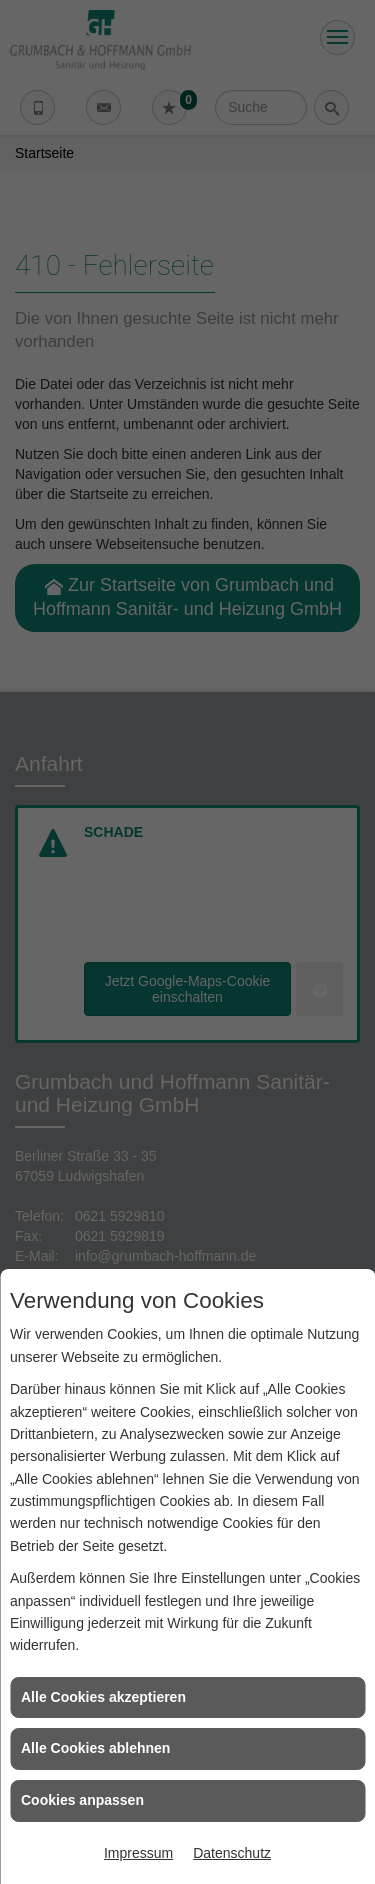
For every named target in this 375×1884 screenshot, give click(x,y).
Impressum (138, 1853)
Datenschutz (232, 1853)
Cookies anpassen (82, 1800)
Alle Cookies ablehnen (95, 1748)
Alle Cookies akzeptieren (103, 1697)
